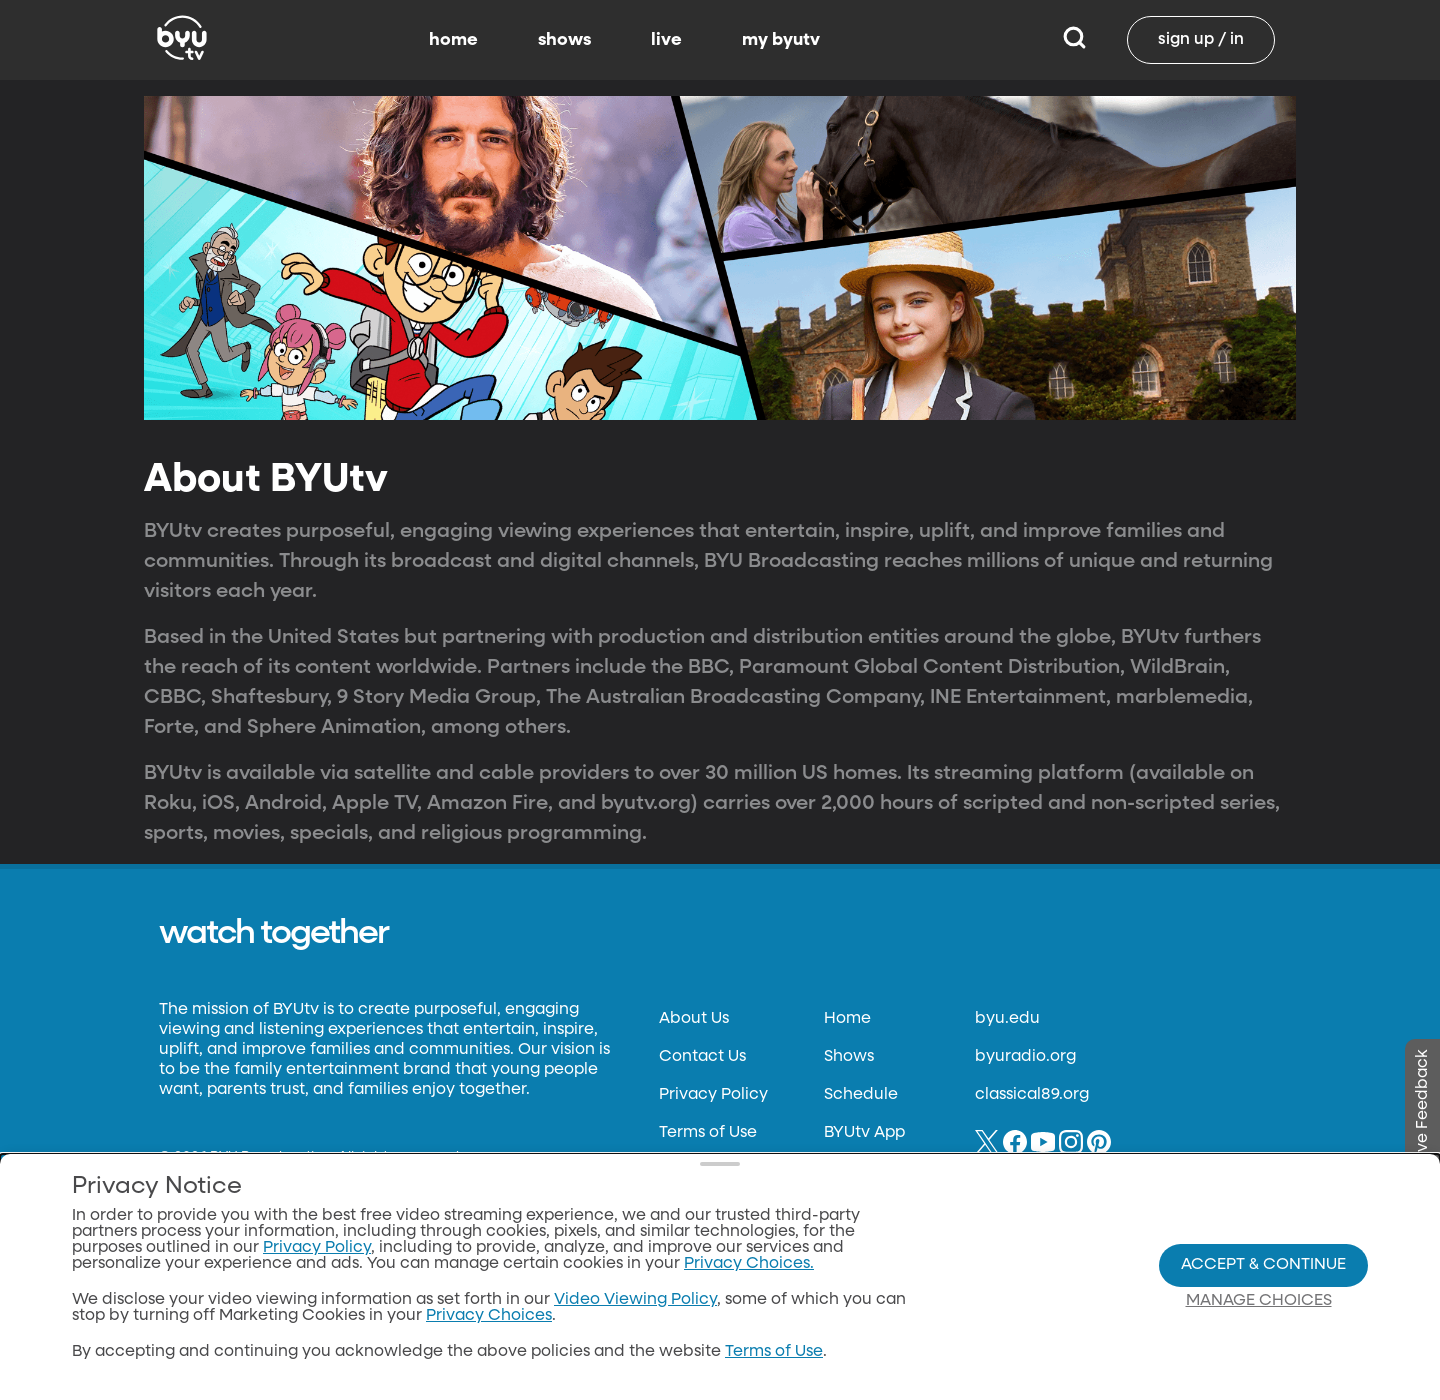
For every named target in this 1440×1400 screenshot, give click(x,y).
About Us (694, 1019)
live (666, 40)
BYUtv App (864, 1133)
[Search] (1074, 40)
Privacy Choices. (749, 1264)
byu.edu (1007, 1019)
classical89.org (1032, 1095)
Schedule (861, 1095)
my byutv (781, 40)
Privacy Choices (489, 1316)
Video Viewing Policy (635, 1300)
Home (847, 1019)
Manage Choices (1259, 1301)
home (453, 40)
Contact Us (702, 1057)
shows (564, 40)
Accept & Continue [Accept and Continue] (1263, 1265)
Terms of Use (708, 1133)
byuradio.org (1025, 1057)
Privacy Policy (713, 1095)
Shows (849, 1057)
